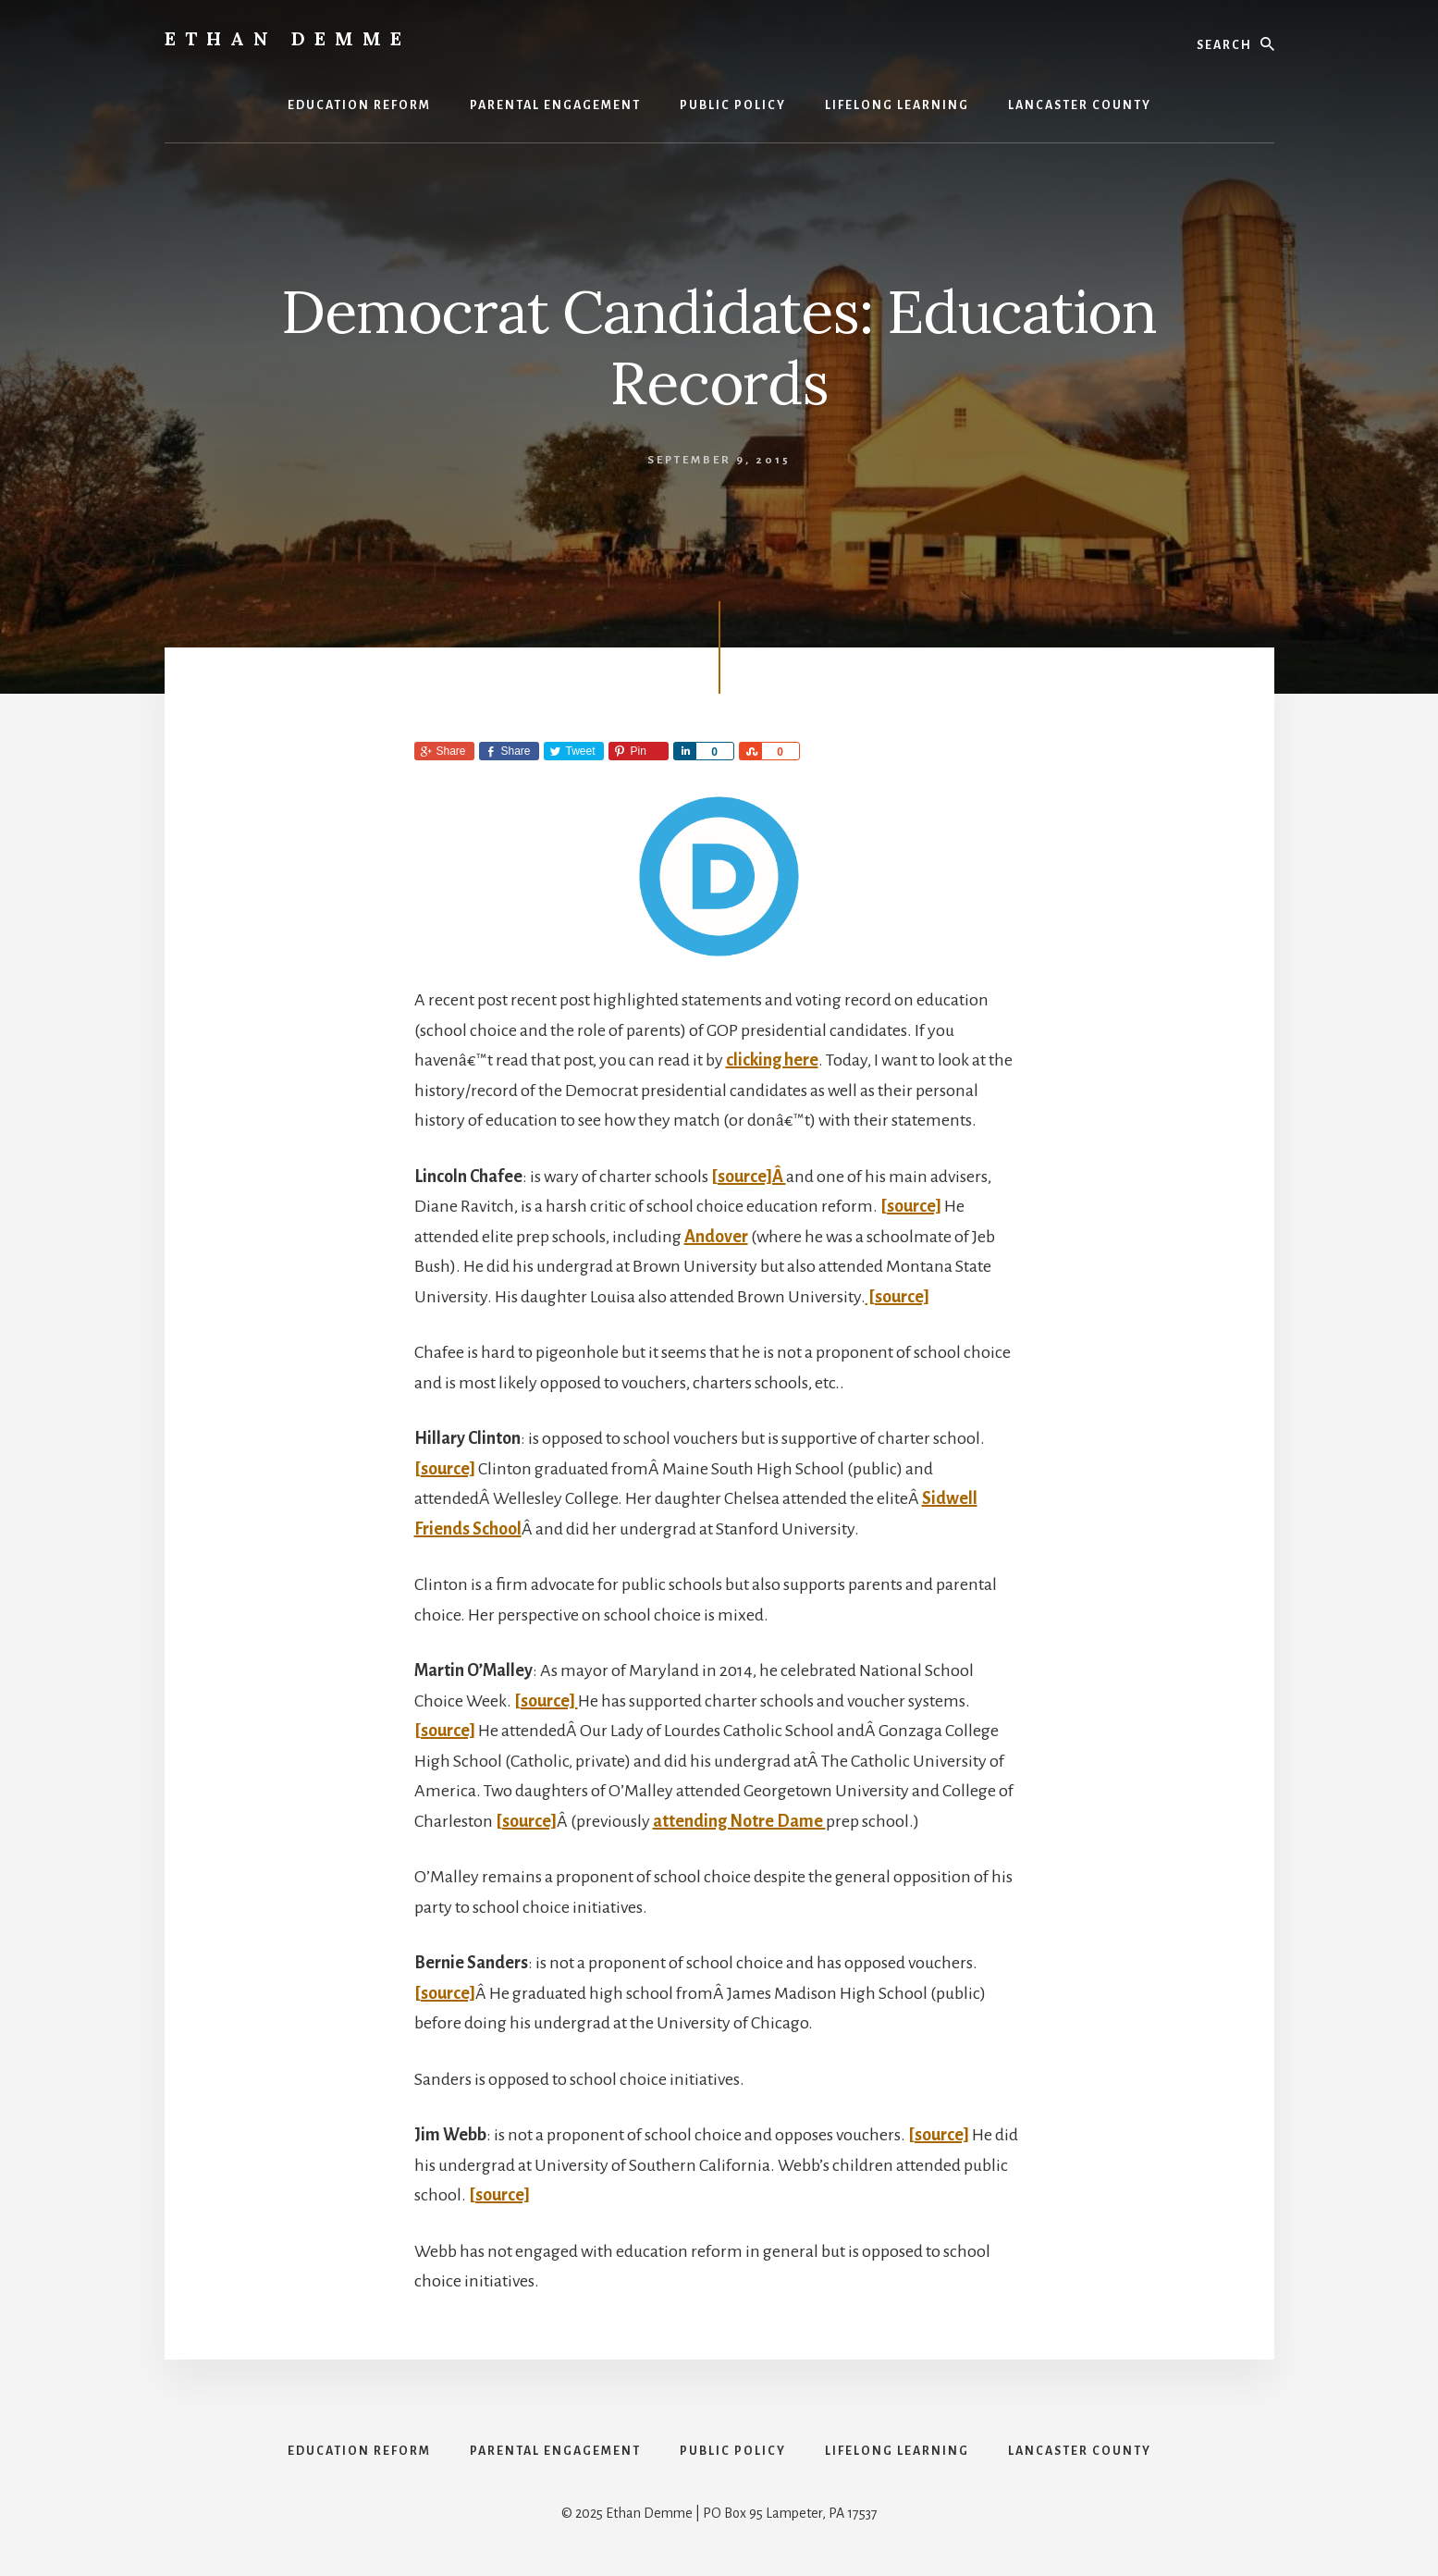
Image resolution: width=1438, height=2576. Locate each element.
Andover (716, 1236)
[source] (910, 1206)
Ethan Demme (288, 38)
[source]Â (748, 1176)
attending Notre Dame (739, 1821)
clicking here (772, 1060)
